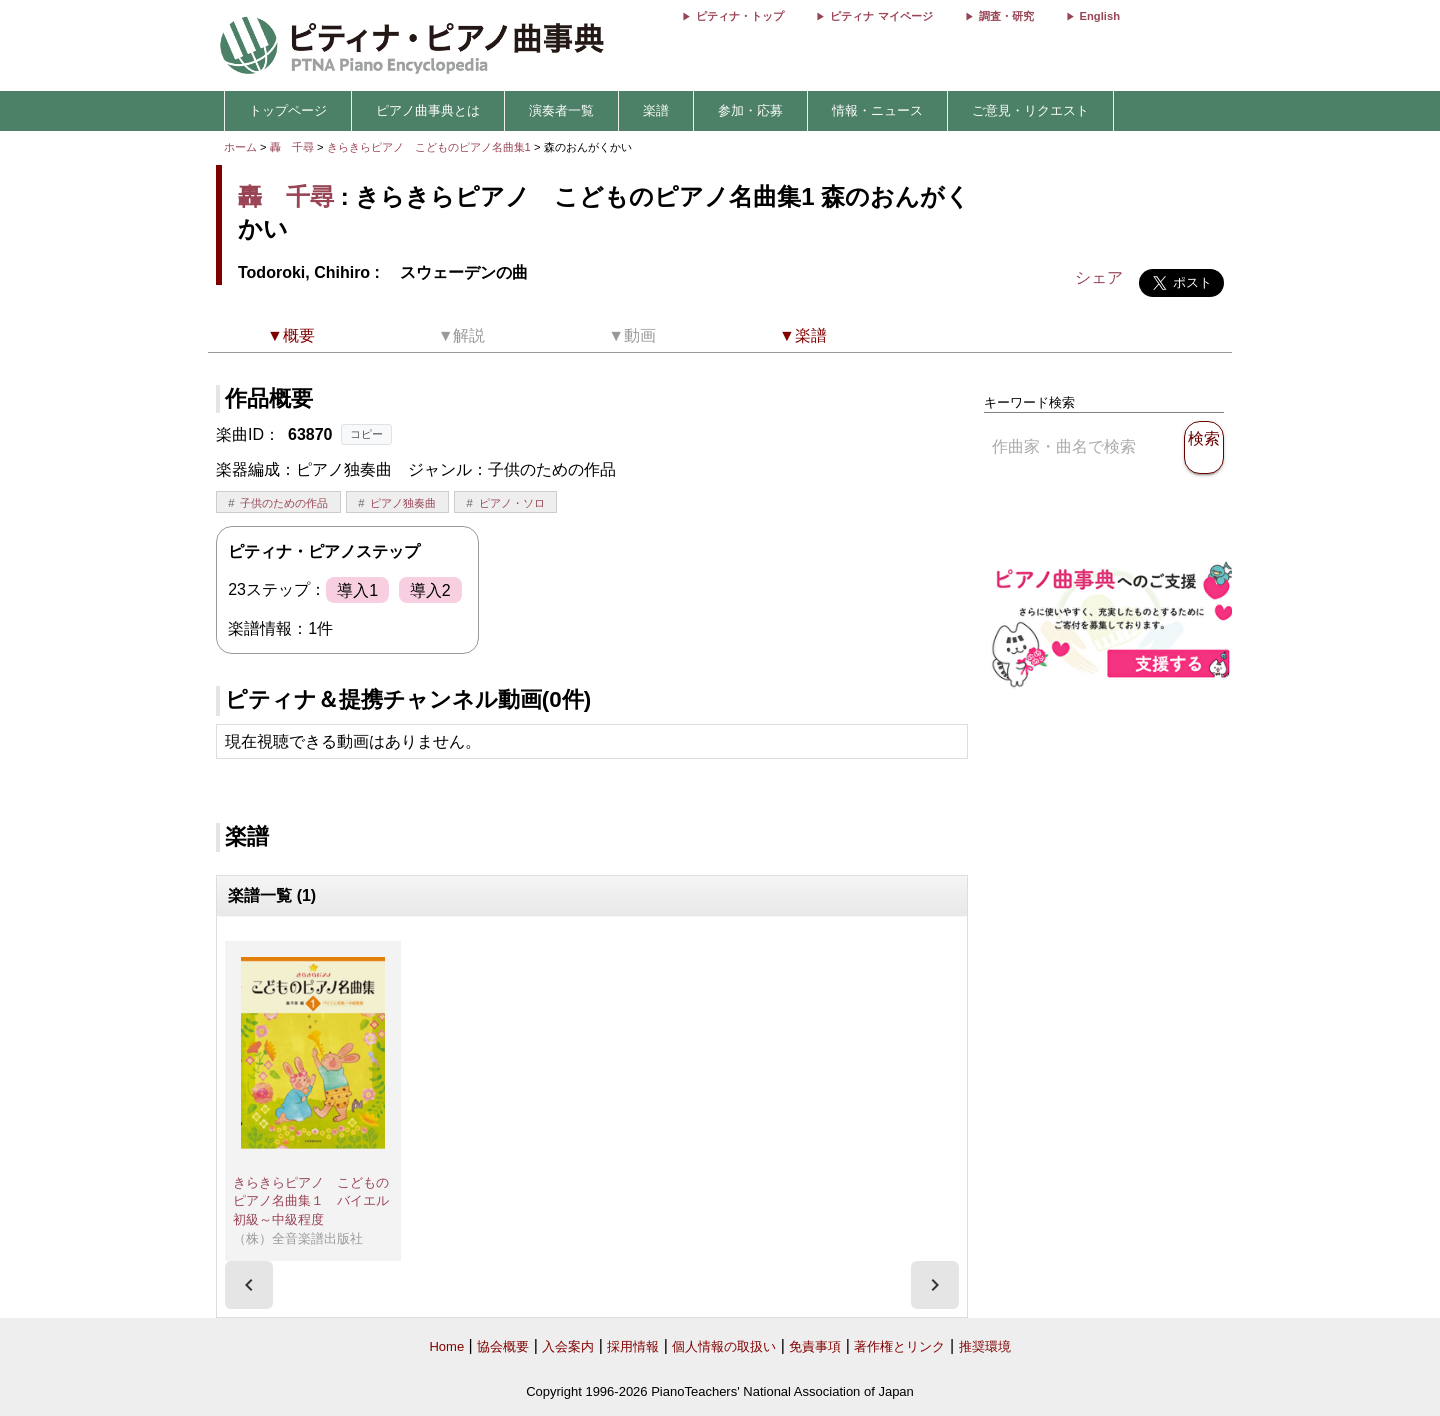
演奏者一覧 (561, 110)
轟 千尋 (292, 147)
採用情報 (633, 1346)
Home (446, 1346)
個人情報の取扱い (724, 1346)
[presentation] (249, 1285)
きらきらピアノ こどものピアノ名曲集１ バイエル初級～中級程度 (311, 1201)
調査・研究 (1006, 16)
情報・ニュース (877, 110)
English (1100, 16)
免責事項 (815, 1346)
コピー (366, 434)
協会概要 (503, 1346)
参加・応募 (750, 110)
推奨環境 (985, 1346)
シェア (1099, 277)
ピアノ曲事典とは (428, 110)
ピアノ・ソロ (512, 503)
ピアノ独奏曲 (403, 503)
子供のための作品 (284, 503)
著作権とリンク (899, 1346)
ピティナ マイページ (881, 16)
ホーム (240, 147)
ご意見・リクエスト (1030, 110)
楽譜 (656, 110)
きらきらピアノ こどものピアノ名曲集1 (430, 147)
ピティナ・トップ (740, 16)
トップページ (288, 110)
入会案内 (568, 1346)
